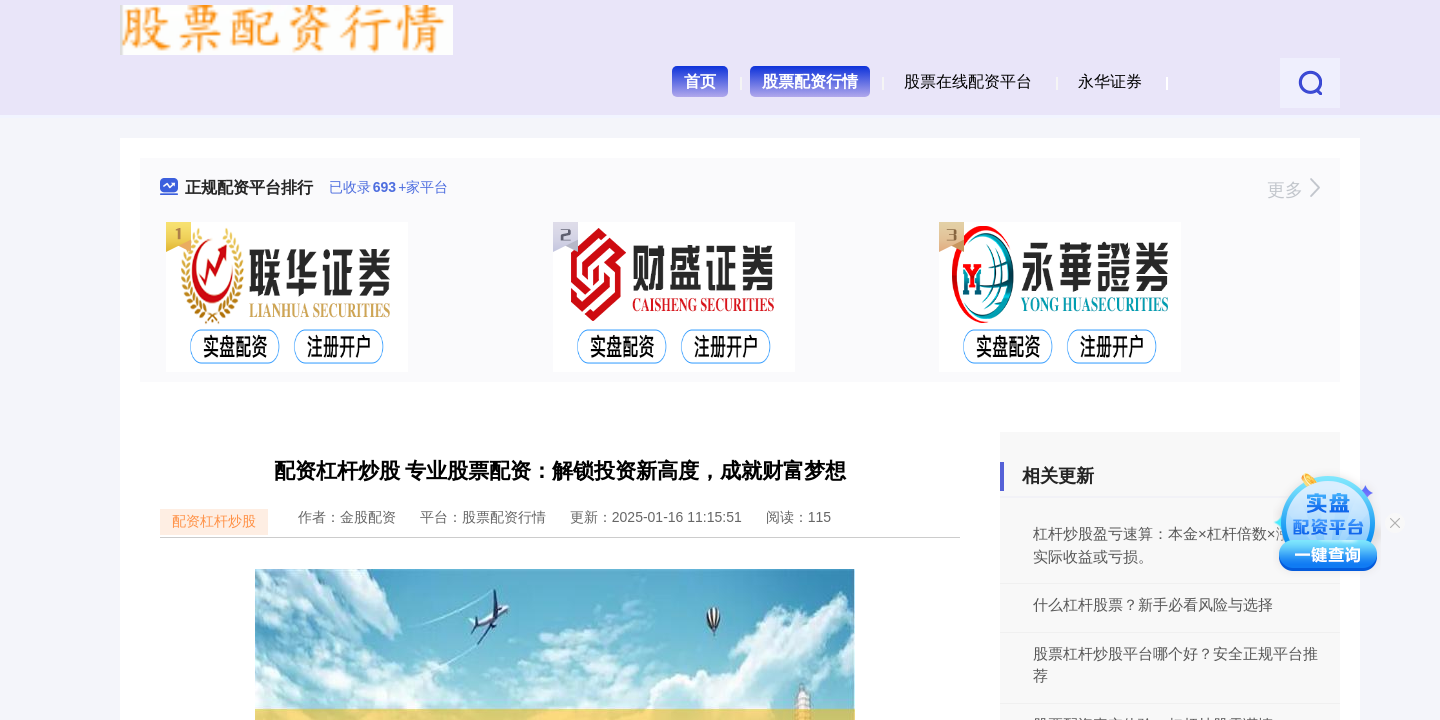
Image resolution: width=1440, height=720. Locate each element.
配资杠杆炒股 (214, 521)
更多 (1293, 190)
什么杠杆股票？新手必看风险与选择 (1153, 604)
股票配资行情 (810, 81)
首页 (700, 81)
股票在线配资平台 (968, 81)
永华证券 (1110, 81)
